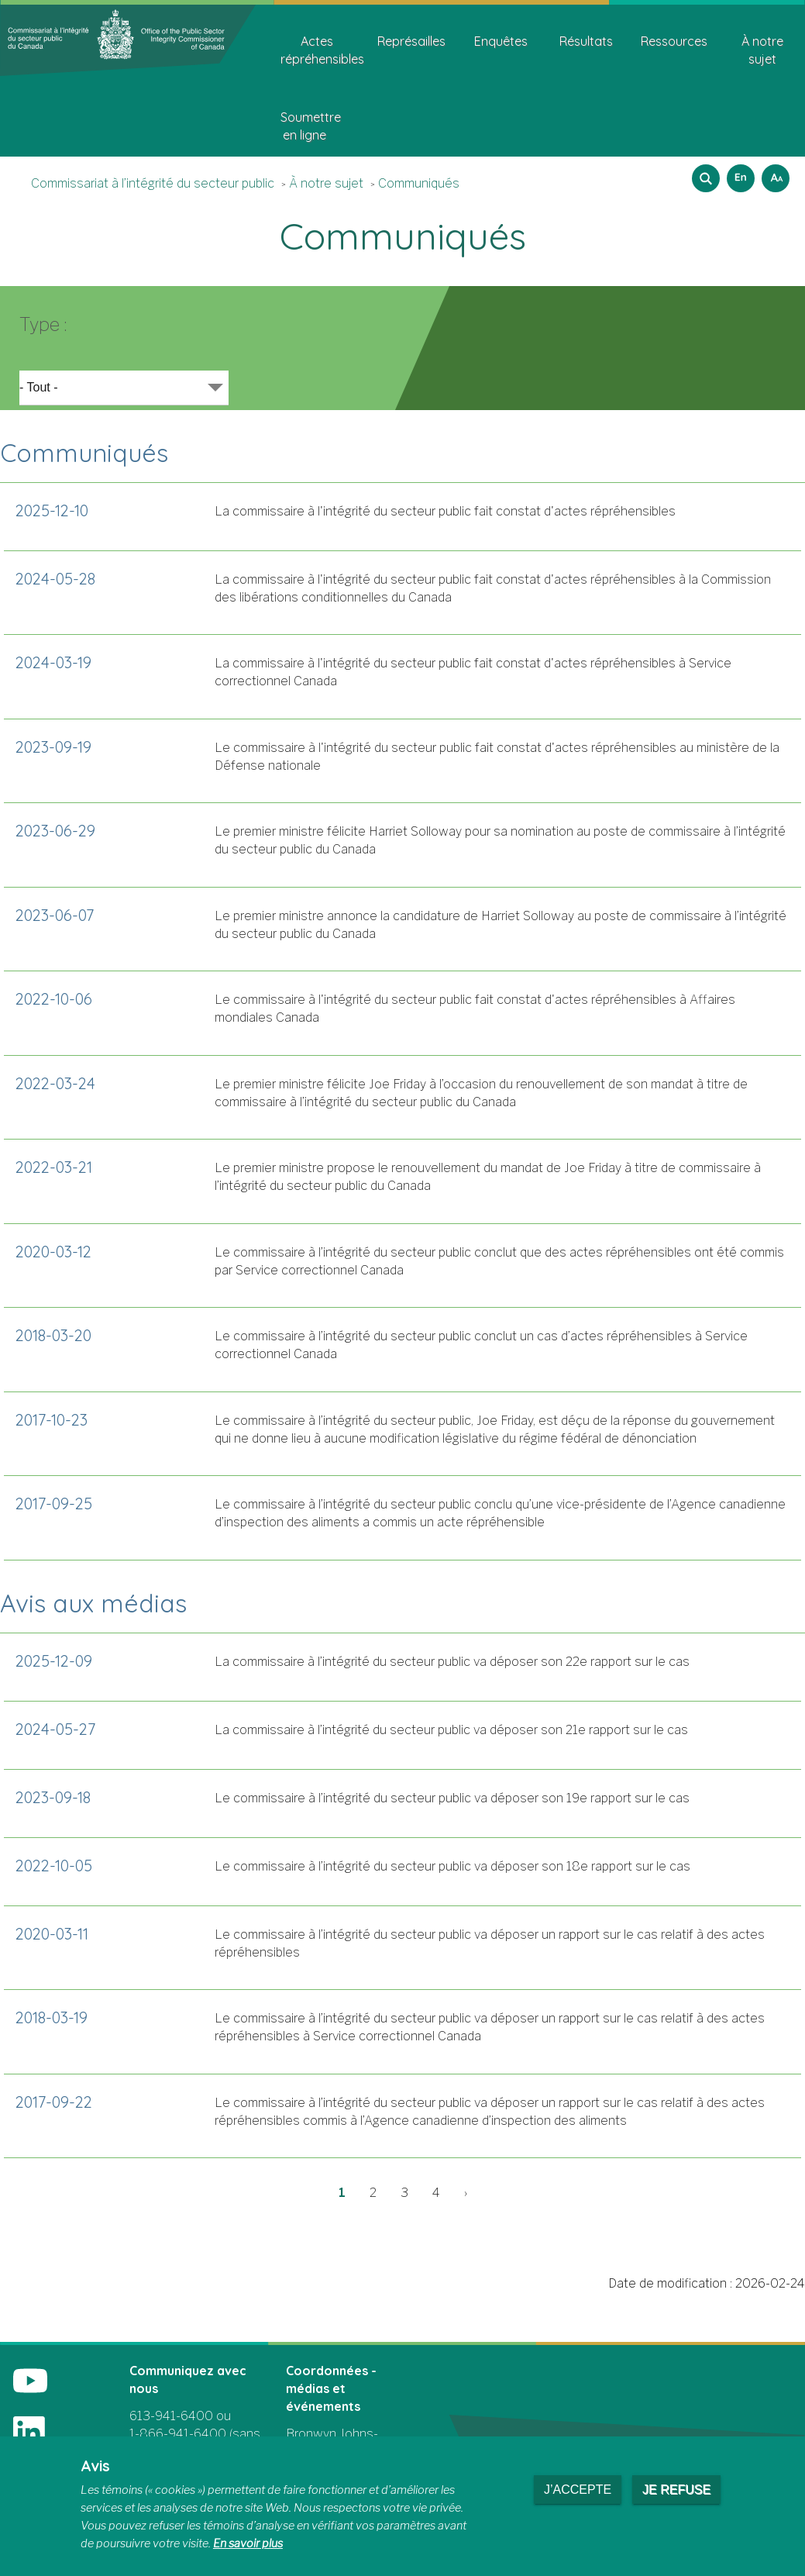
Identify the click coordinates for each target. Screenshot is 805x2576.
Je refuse (676, 2489)
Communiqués (418, 183)
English (738, 173)
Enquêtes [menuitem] (501, 41)
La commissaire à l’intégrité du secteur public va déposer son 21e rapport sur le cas (451, 1730)
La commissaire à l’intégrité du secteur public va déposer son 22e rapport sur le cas (452, 1661)
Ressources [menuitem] (674, 41)
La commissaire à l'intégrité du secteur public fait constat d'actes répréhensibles (445, 511)
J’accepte (577, 2489)
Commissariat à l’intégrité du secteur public (152, 183)
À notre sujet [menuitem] (762, 50)
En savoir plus (248, 2543)
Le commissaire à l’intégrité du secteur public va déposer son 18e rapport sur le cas (452, 1866)
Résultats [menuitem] (586, 41)
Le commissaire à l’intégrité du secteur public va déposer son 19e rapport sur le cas (452, 1798)
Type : (43, 324)
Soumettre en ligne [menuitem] (310, 126)
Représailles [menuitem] (411, 41)
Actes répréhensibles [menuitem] (322, 50)
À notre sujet (326, 183)
